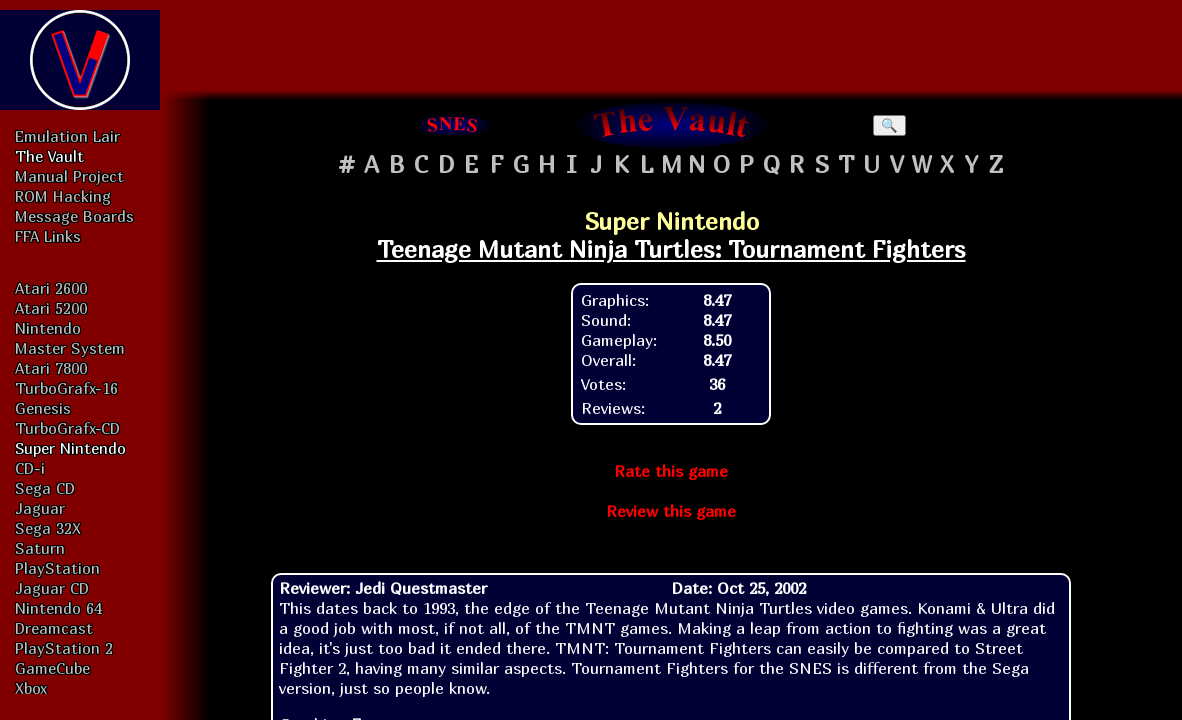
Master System (70, 348)
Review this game (671, 511)
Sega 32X (48, 528)
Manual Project (69, 176)
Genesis (43, 408)
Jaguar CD (52, 588)
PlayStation (57, 568)
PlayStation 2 (64, 648)
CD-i (30, 468)
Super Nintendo (70, 448)
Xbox (31, 688)
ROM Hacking (63, 196)
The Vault (49, 156)
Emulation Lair (67, 136)
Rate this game (671, 471)
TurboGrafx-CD (67, 428)
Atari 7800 (51, 368)
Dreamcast (54, 628)
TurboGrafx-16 (66, 388)
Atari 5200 (51, 308)
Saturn (40, 548)
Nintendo (48, 328)
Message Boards (74, 216)
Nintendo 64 (58, 608)
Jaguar (40, 508)
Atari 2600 (51, 288)
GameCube (52, 668)
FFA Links (48, 236)
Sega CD (45, 488)
